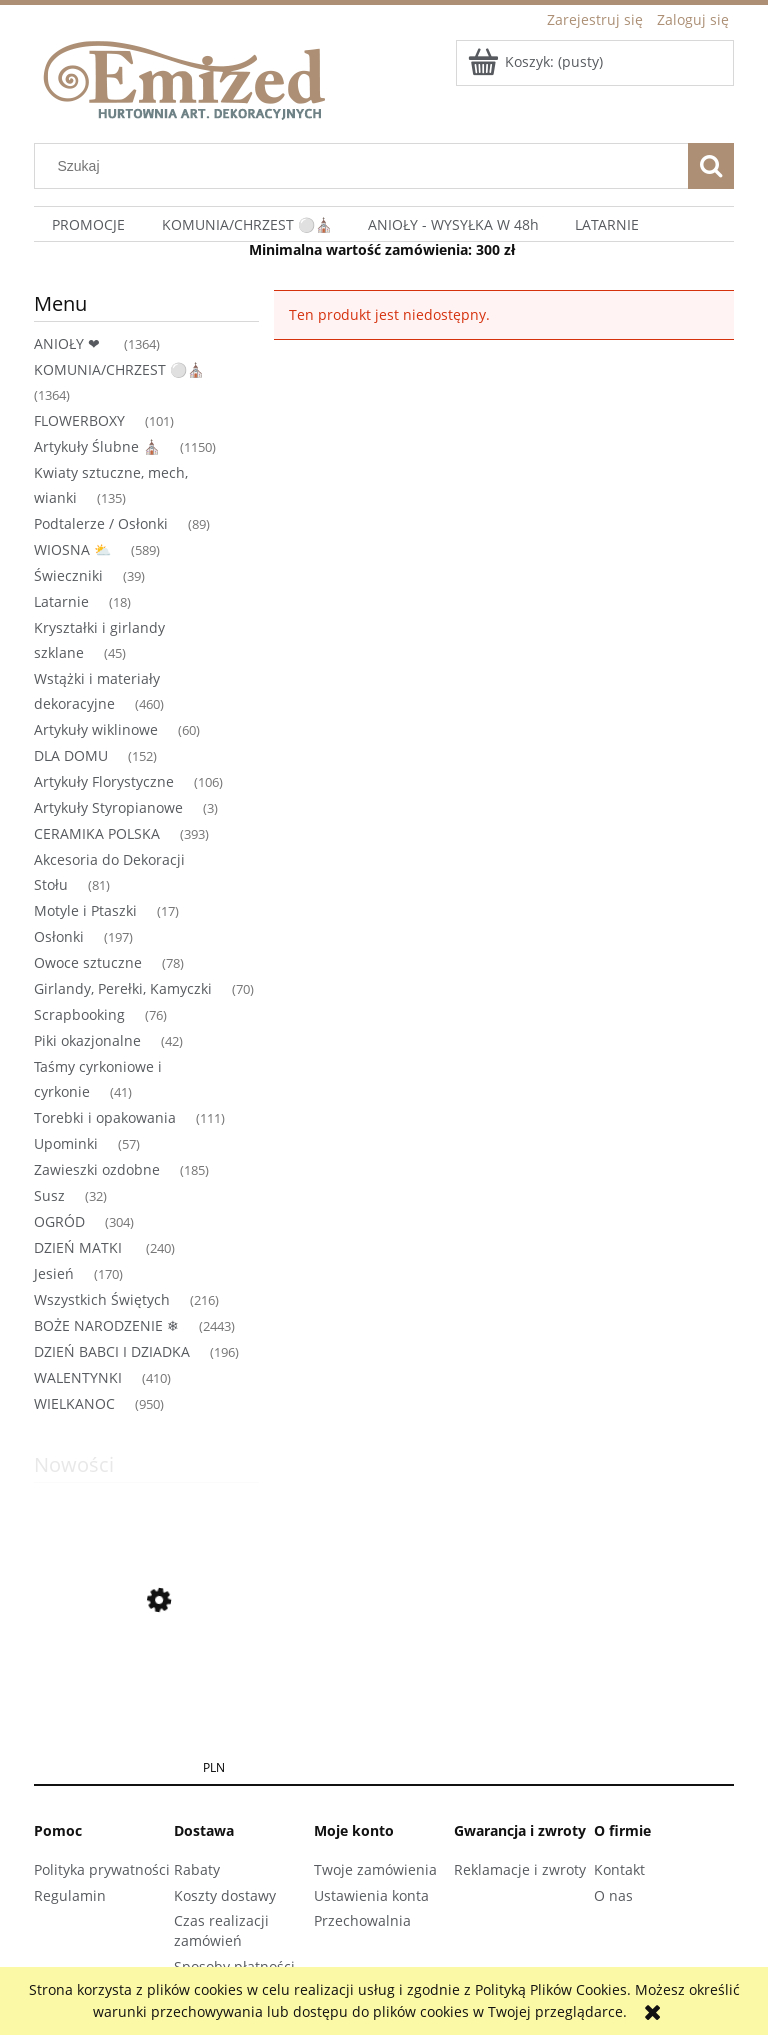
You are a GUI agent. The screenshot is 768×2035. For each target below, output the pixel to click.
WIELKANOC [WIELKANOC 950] (74, 1403)
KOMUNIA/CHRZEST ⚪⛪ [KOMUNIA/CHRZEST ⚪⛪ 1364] (119, 369)
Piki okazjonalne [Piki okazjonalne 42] (87, 1040)
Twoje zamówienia (375, 1869)
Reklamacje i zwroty (520, 1869)
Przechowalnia (362, 1920)
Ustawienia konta (371, 1895)
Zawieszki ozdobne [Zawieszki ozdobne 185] (97, 1169)
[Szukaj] (711, 166)
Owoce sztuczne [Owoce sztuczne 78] (88, 962)
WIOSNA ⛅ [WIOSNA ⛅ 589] (72, 549)
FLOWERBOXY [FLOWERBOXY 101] (79, 420)
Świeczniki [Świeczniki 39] (68, 575)
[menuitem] (88, 224)
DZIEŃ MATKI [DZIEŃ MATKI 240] (80, 1247)
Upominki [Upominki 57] (66, 1143)
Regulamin (70, 1895)
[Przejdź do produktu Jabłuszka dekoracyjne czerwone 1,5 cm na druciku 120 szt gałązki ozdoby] (146, 1697)
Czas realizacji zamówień (221, 1930)
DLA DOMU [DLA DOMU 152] (71, 755)
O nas (613, 1895)
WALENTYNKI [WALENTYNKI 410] (78, 1377)
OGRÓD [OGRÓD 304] (59, 1221)
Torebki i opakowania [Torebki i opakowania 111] (105, 1117)
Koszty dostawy (225, 1895)
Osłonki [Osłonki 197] (59, 936)
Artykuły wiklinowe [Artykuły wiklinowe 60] (96, 729)
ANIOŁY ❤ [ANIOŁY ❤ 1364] (69, 343)
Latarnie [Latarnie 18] (61, 601)
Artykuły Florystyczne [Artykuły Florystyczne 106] (104, 781)
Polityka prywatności (102, 1869)
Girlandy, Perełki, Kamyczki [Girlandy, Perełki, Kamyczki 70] (123, 988)
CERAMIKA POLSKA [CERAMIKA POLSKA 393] (97, 833)
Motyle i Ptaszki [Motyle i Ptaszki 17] (85, 910)
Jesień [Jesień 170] (54, 1273)
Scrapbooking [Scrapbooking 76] (79, 1014)
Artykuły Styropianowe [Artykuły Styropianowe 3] (108, 807)
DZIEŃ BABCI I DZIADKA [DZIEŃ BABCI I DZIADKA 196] (112, 1351)
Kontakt (619, 1869)
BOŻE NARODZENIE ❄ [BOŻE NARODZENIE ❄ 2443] (106, 1325)
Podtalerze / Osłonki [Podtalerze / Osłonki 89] (101, 523)
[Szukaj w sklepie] (366, 166)
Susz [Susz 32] (49, 1195)
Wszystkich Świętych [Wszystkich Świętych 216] (102, 1299)
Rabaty (197, 1869)
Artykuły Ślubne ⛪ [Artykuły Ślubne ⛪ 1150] (97, 446)
